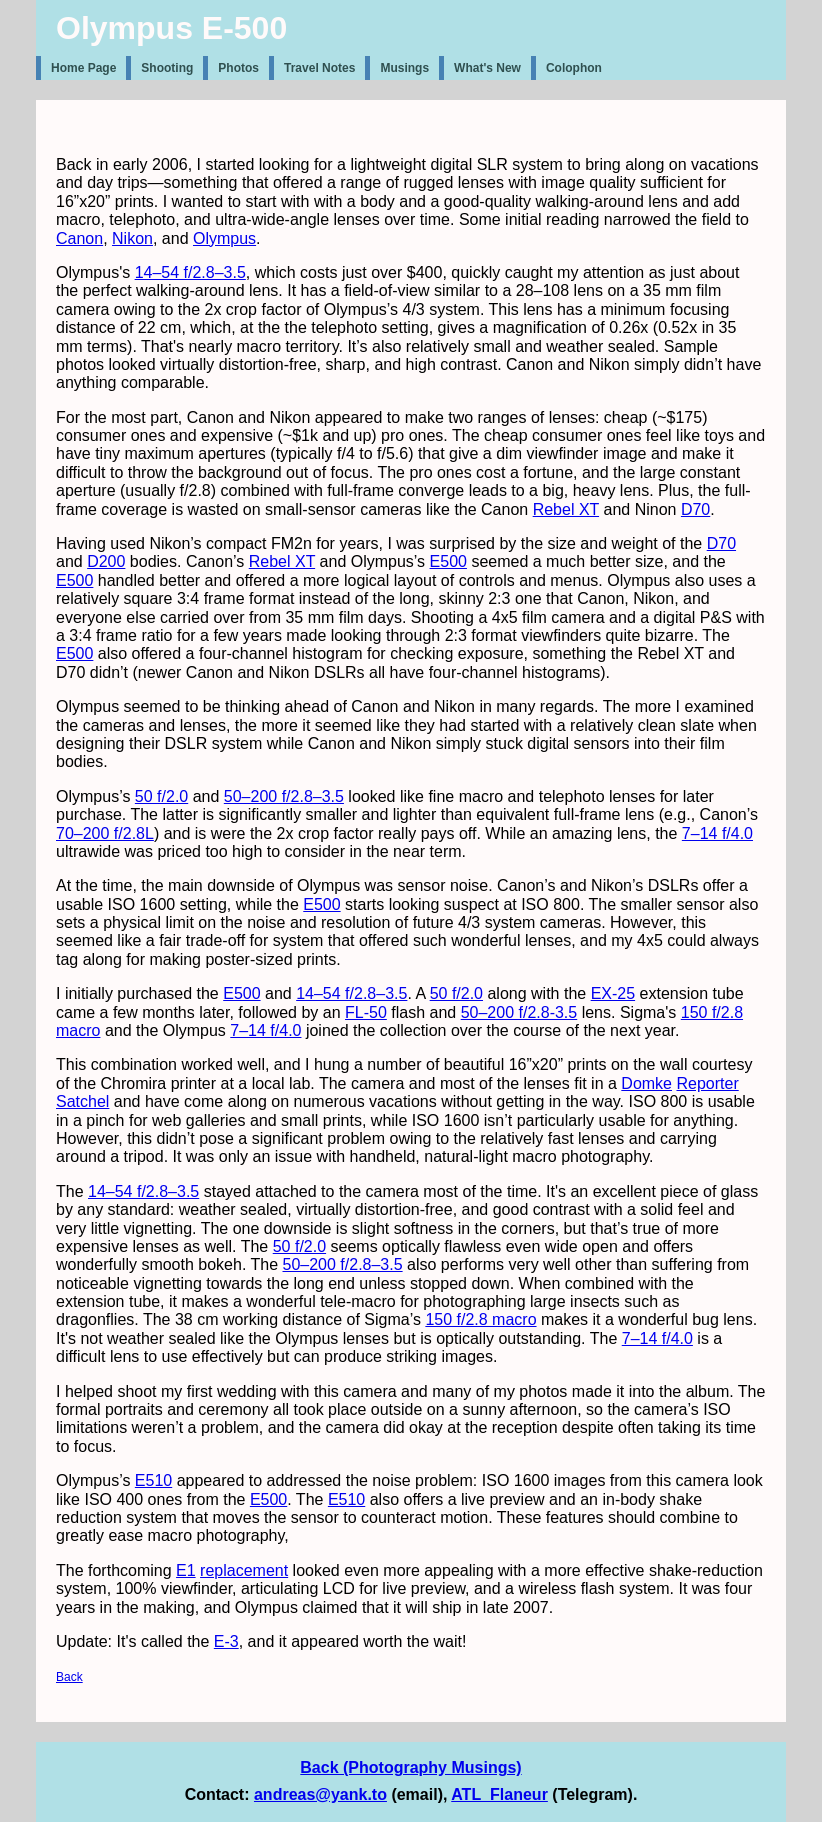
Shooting (167, 68)
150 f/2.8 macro (480, 1319)
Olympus (224, 238)
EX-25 (613, 993)
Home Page (83, 68)
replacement (244, 1570)
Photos (238, 68)
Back (69, 1677)
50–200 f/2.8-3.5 (519, 1012)
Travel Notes (319, 68)
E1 (186, 1570)
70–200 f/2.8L (105, 833)
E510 (153, 1480)
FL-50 (366, 1012)
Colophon (574, 68)
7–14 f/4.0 (717, 833)
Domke (646, 1083)
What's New (487, 68)
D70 (695, 509)
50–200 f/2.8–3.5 (284, 796)
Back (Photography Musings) (410, 1767)
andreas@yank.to (320, 1794)
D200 (106, 561)
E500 (448, 561)
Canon (79, 238)
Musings (404, 68)
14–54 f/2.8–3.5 (190, 272)
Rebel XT (566, 509)
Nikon (132, 238)
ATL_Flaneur (499, 1794)
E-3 (226, 1641)
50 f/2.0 (161, 796)
